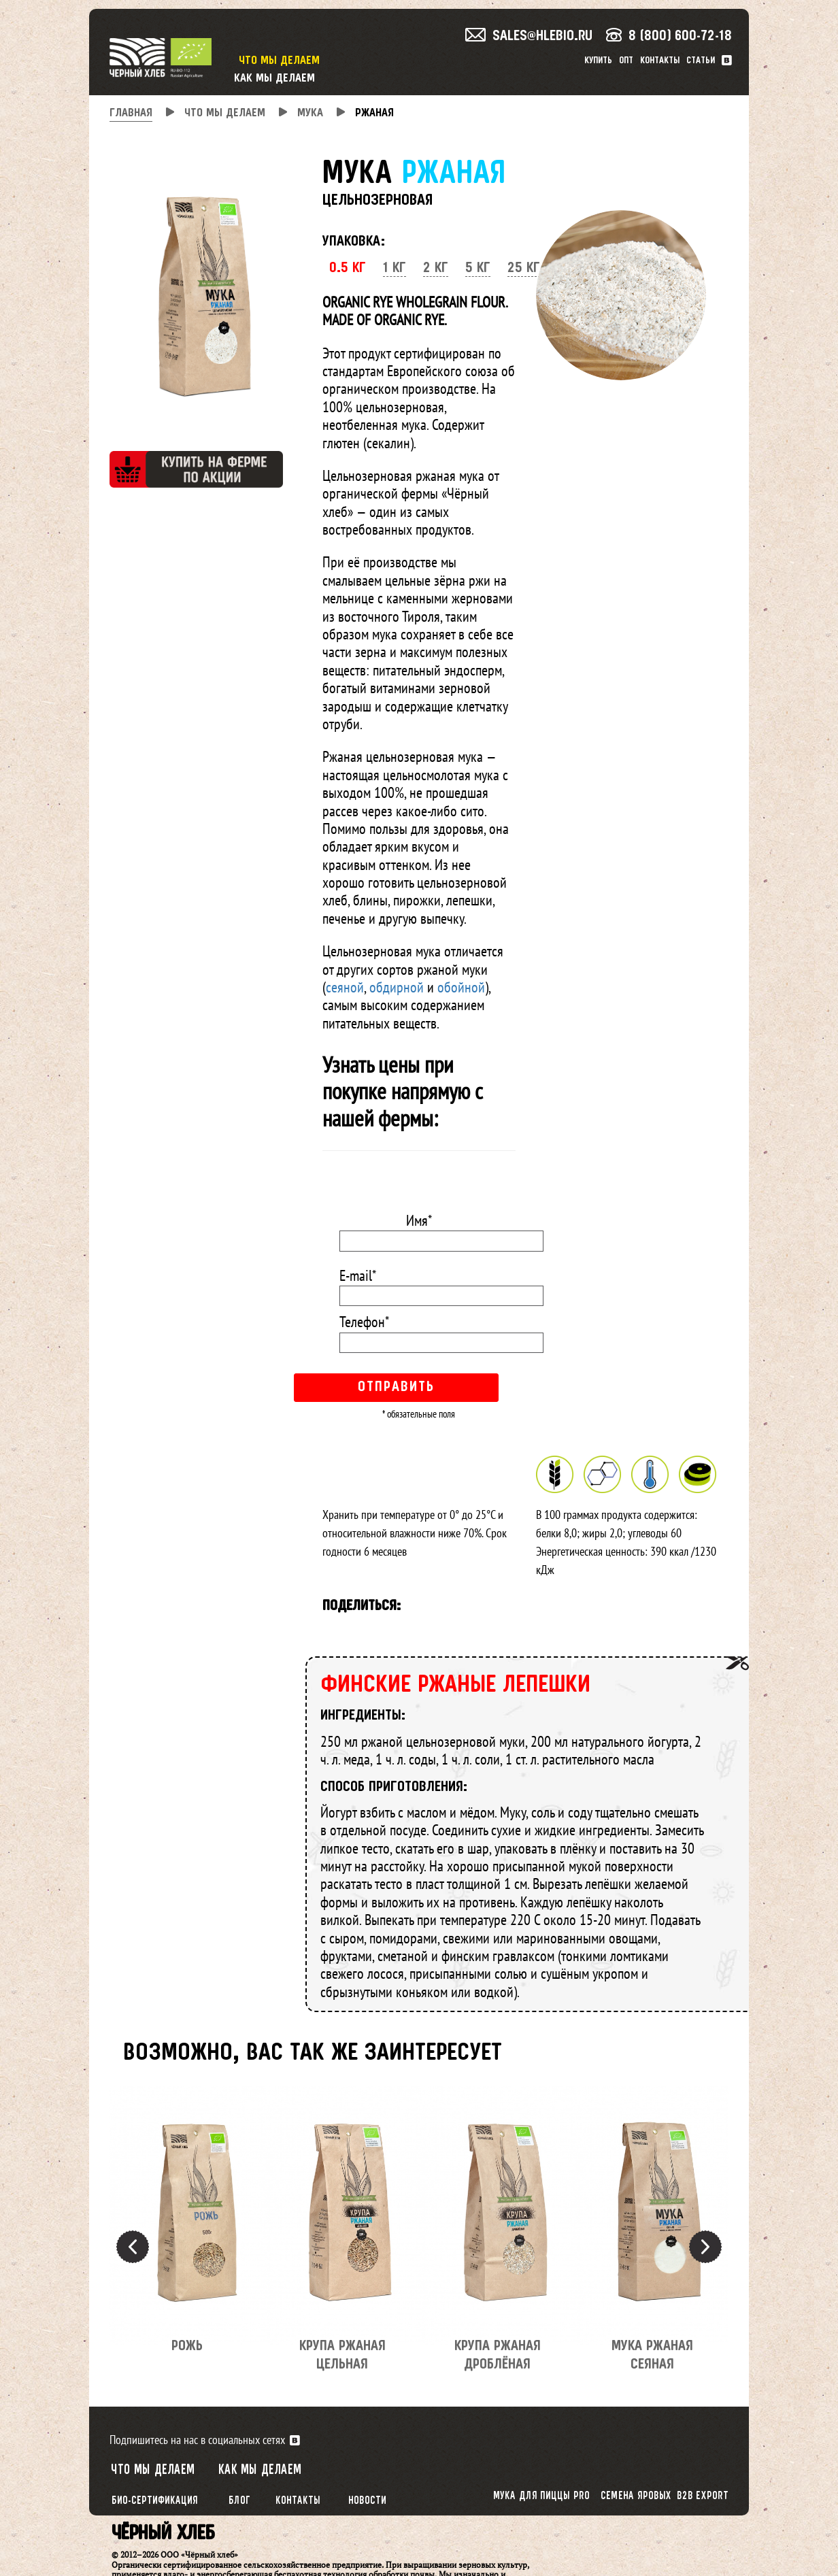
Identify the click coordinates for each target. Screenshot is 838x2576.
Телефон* (364, 1322)
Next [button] (705, 2246)
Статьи (700, 61)
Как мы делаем (274, 78)
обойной (461, 987)
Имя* (419, 1220)
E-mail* (357, 1275)
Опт (626, 61)
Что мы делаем (279, 60)
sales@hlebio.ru (528, 36)
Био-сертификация (155, 2500)
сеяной (345, 987)
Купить (598, 61)
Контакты (660, 61)
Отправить (396, 1387)
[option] (187, 2228)
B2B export (703, 2496)
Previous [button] (132, 2246)
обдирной (396, 987)
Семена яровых (636, 2496)
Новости (367, 2500)
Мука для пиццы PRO (541, 2496)
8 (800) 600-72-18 (669, 36)
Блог (239, 2500)
